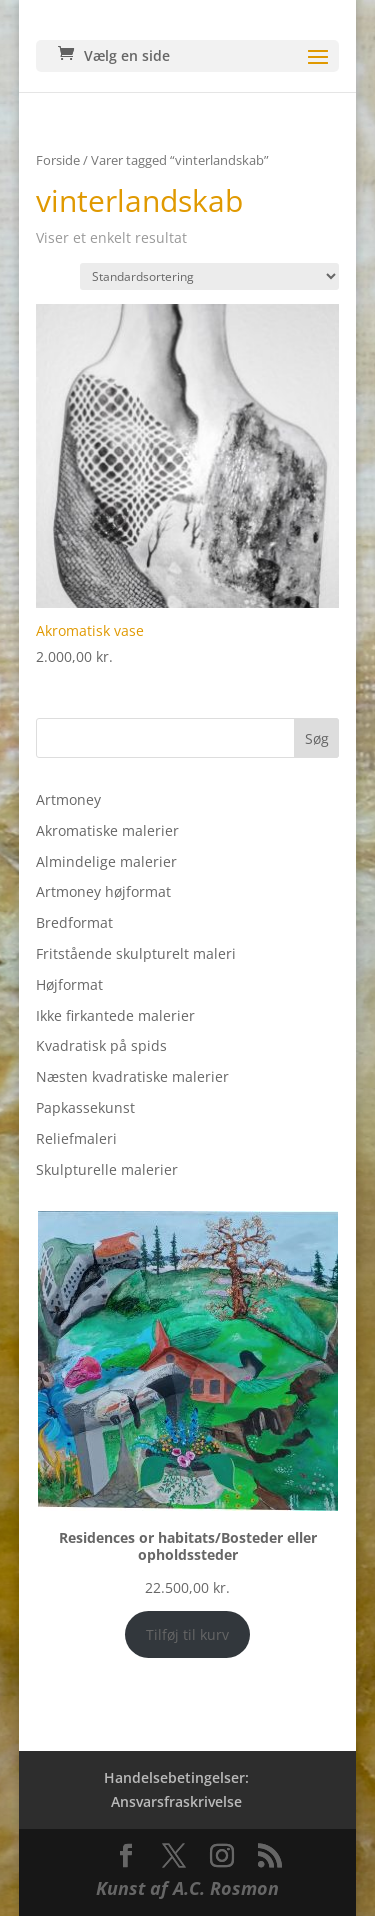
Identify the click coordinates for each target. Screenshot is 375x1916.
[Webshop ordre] (209, 276)
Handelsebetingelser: (176, 1777)
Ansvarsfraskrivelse (176, 1801)
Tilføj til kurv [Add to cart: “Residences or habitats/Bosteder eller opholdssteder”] (187, 1634)
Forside (58, 160)
